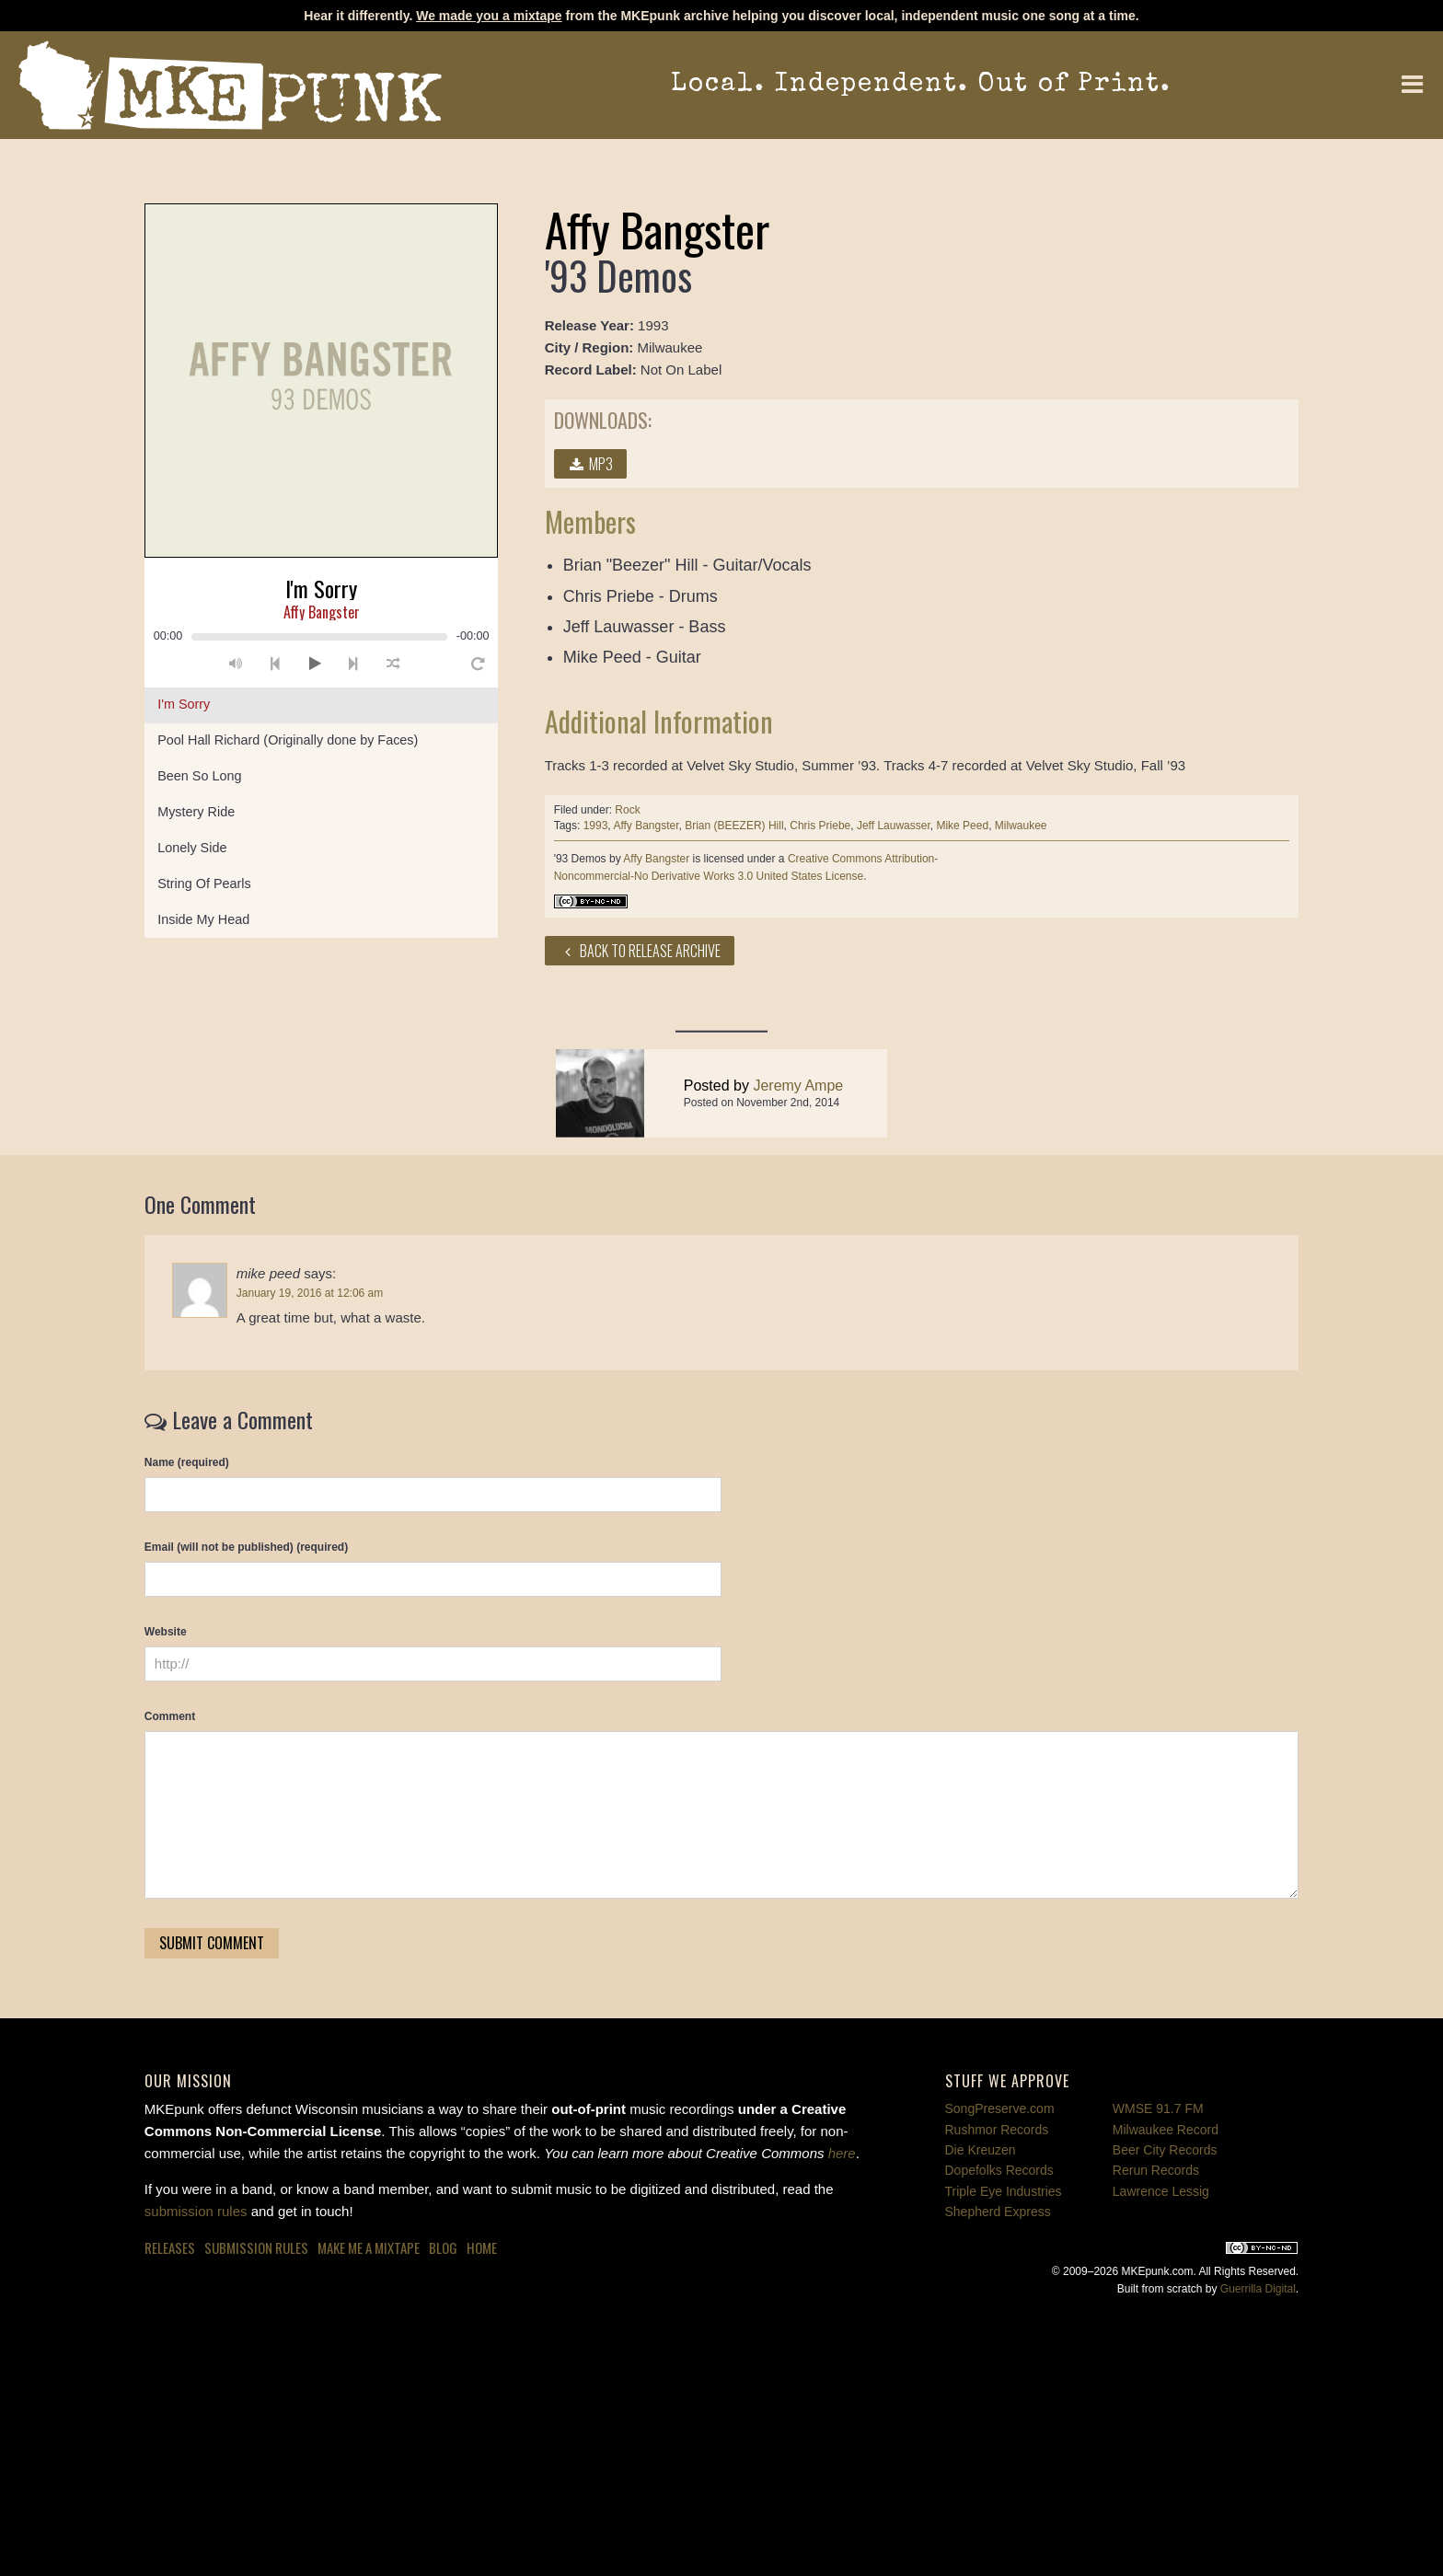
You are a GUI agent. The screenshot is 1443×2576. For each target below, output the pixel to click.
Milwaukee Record (1165, 2129)
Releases (169, 2247)
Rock (627, 809)
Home (482, 2247)
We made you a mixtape (488, 15)
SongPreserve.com (1000, 2108)
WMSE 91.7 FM (1158, 2108)
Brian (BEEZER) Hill (734, 825)
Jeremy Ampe (798, 1119)
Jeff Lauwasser (893, 825)
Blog (443, 2247)
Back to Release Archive (640, 951)
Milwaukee (1021, 825)
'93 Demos (580, 858)
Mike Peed (962, 825)
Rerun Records (1156, 2170)
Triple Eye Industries (1003, 2191)
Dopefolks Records (999, 2170)
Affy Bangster (645, 825)
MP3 (591, 464)
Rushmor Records (997, 2129)
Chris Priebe (820, 825)
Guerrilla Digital (1258, 2288)
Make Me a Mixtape (368, 2247)
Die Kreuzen (980, 2150)
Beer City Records (1165, 2150)
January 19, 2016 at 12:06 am (310, 1293)
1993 (595, 825)
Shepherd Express (998, 2211)
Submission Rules (256, 2247)
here (842, 2153)
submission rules (196, 2211)
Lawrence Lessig (1161, 2191)
